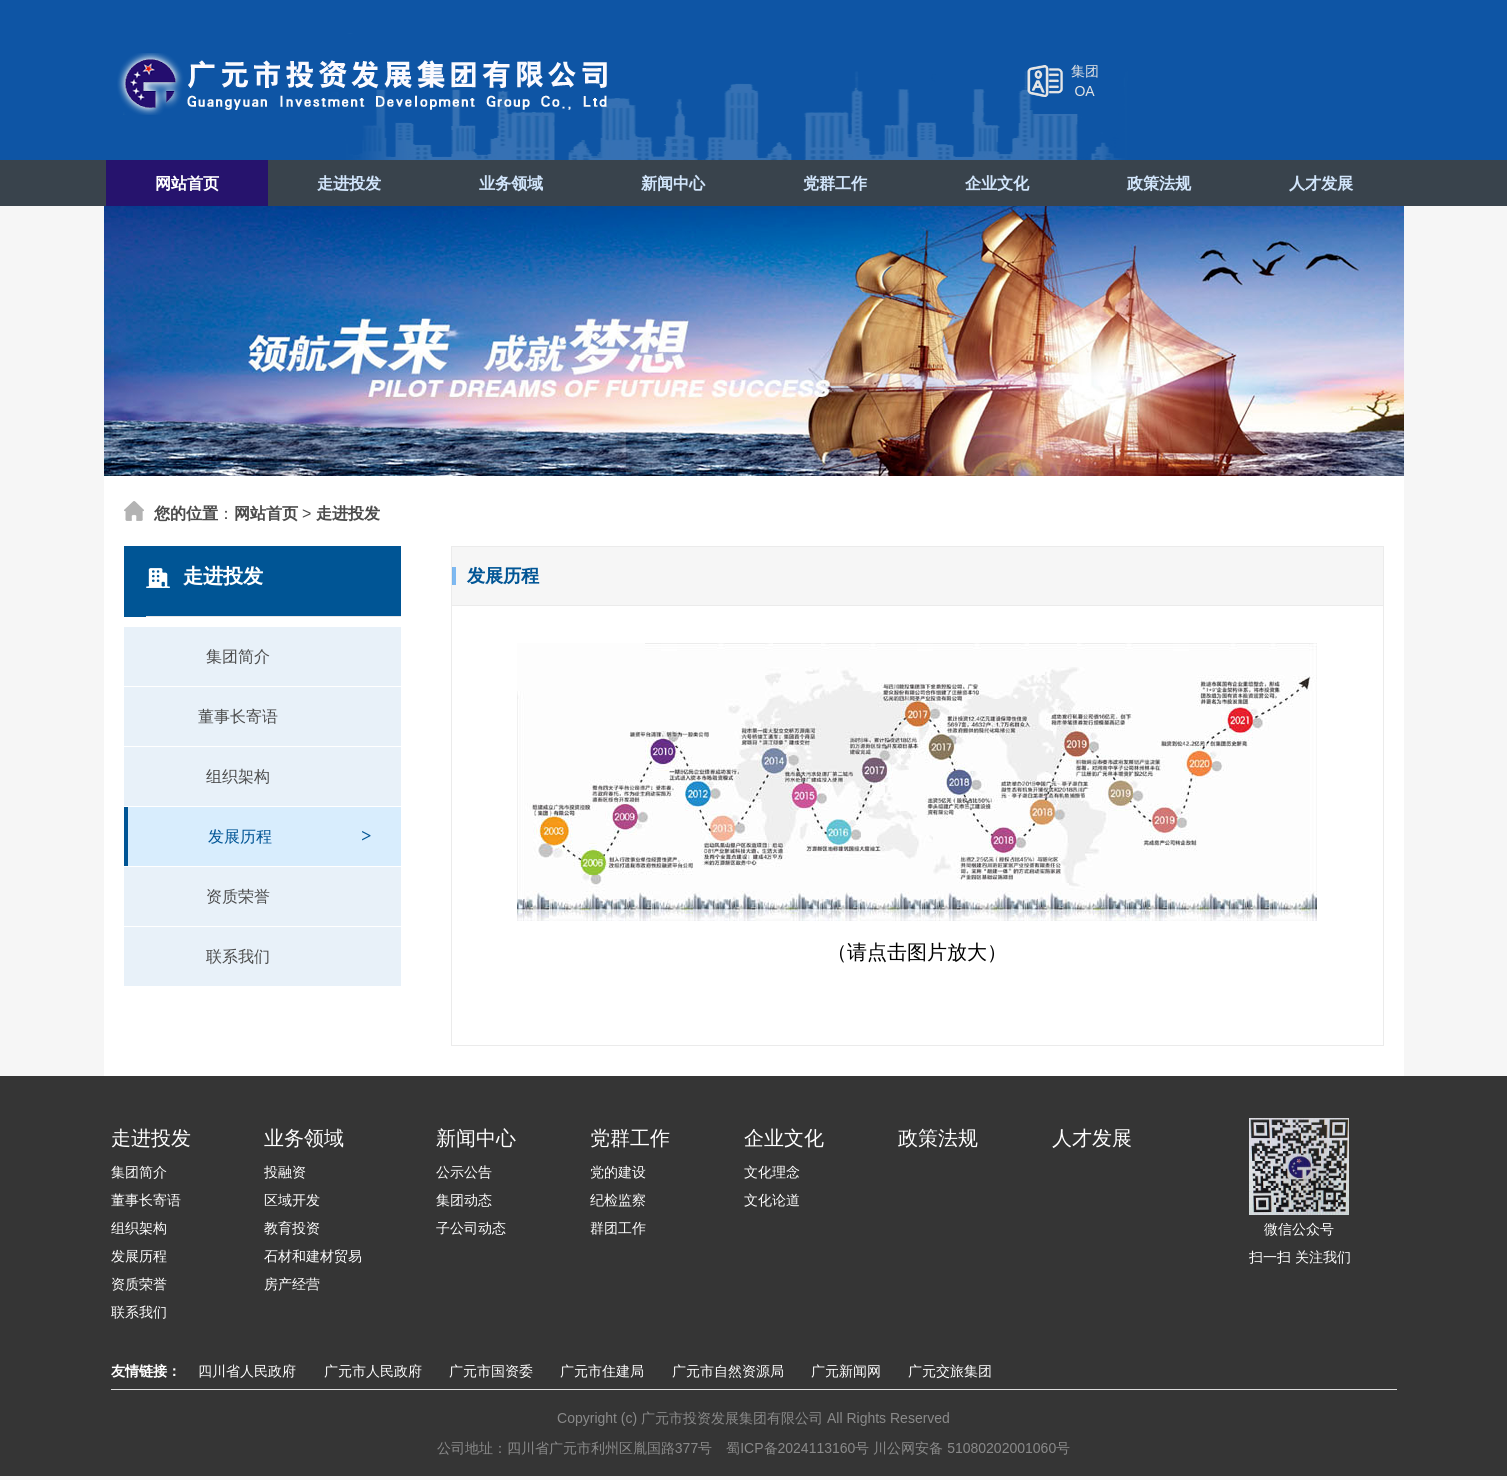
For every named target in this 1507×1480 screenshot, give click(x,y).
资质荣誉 (238, 900)
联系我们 (238, 960)
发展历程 (289, 830)
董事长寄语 (238, 720)
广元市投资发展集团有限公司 (366, 84)
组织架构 (238, 780)
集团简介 (238, 660)
